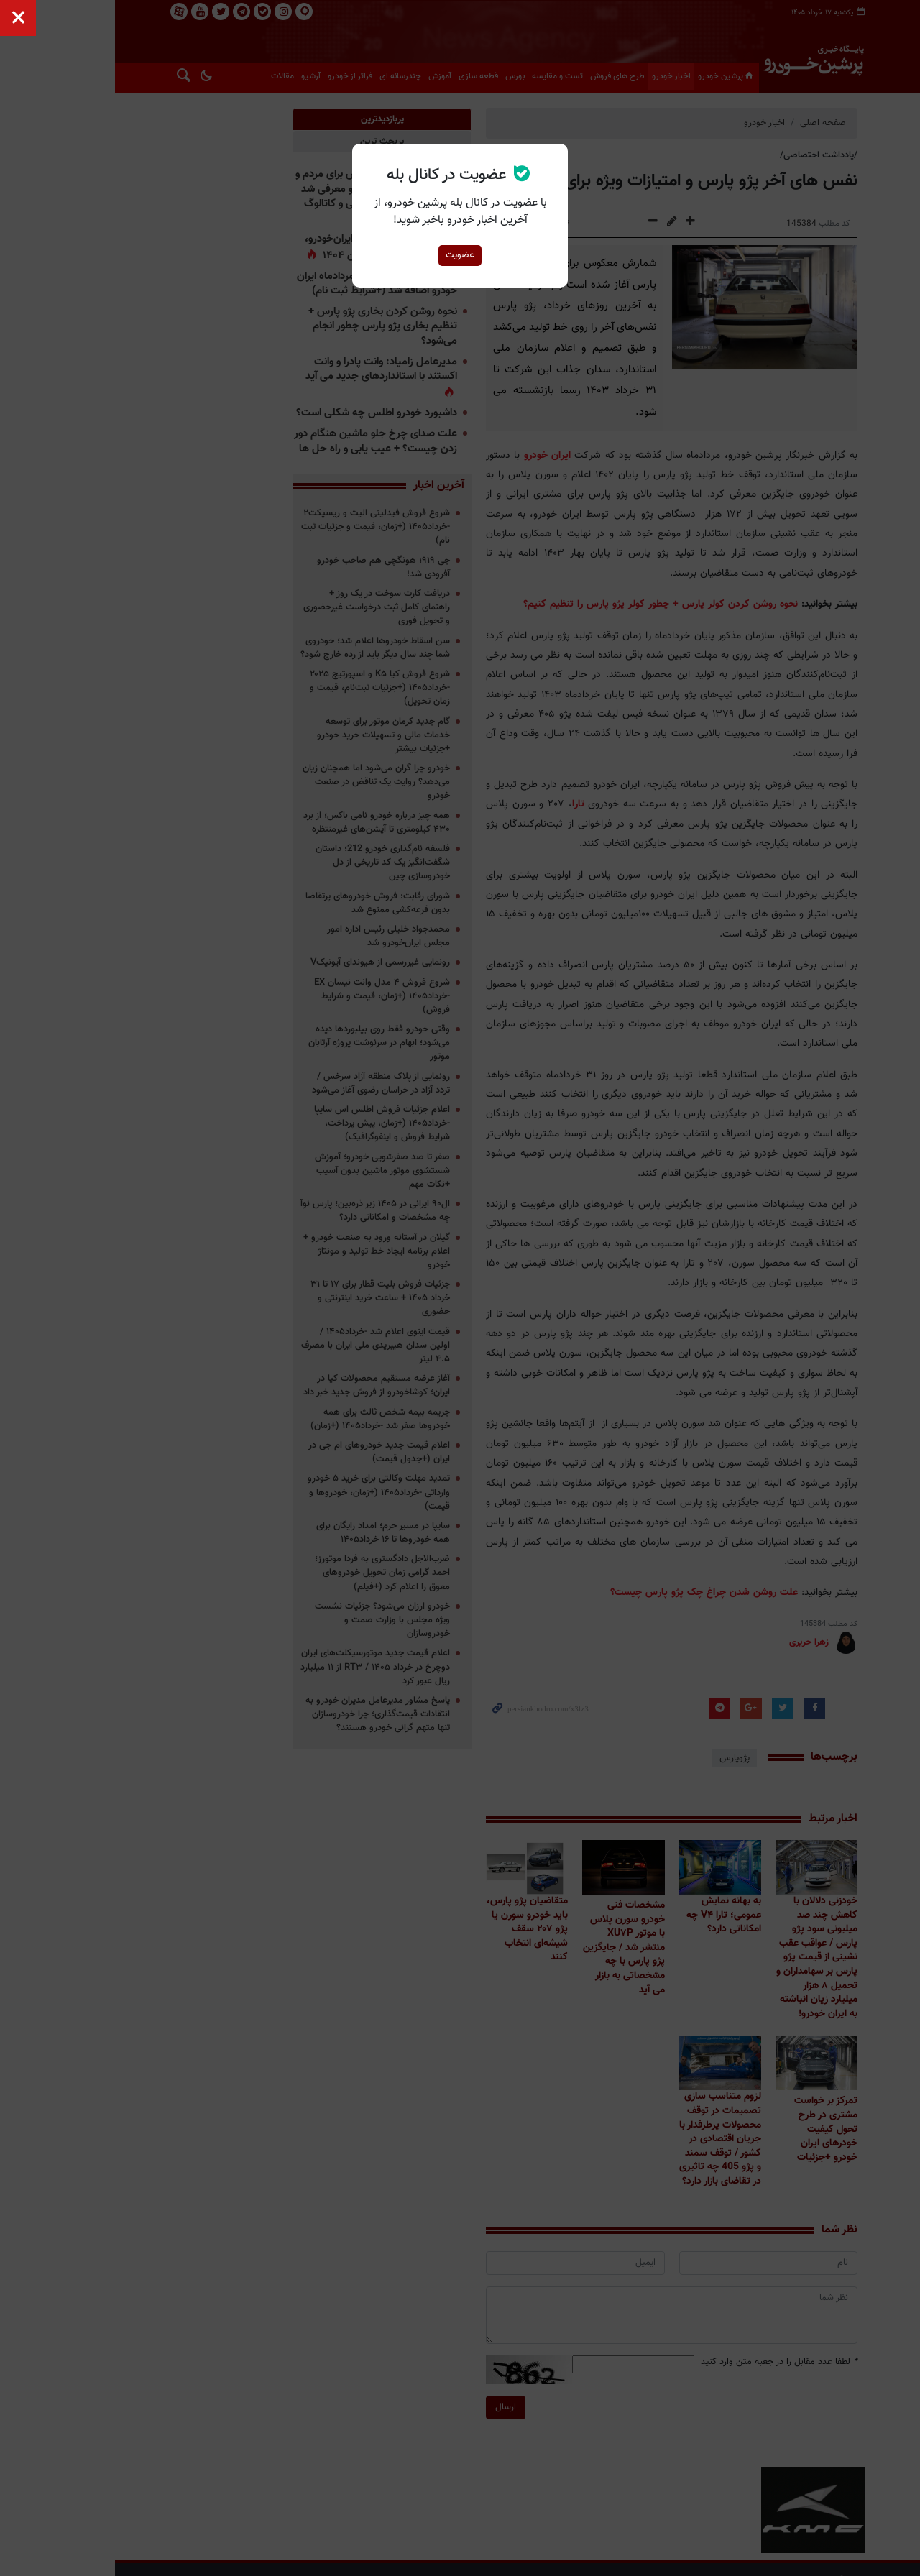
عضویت (460, 255)
